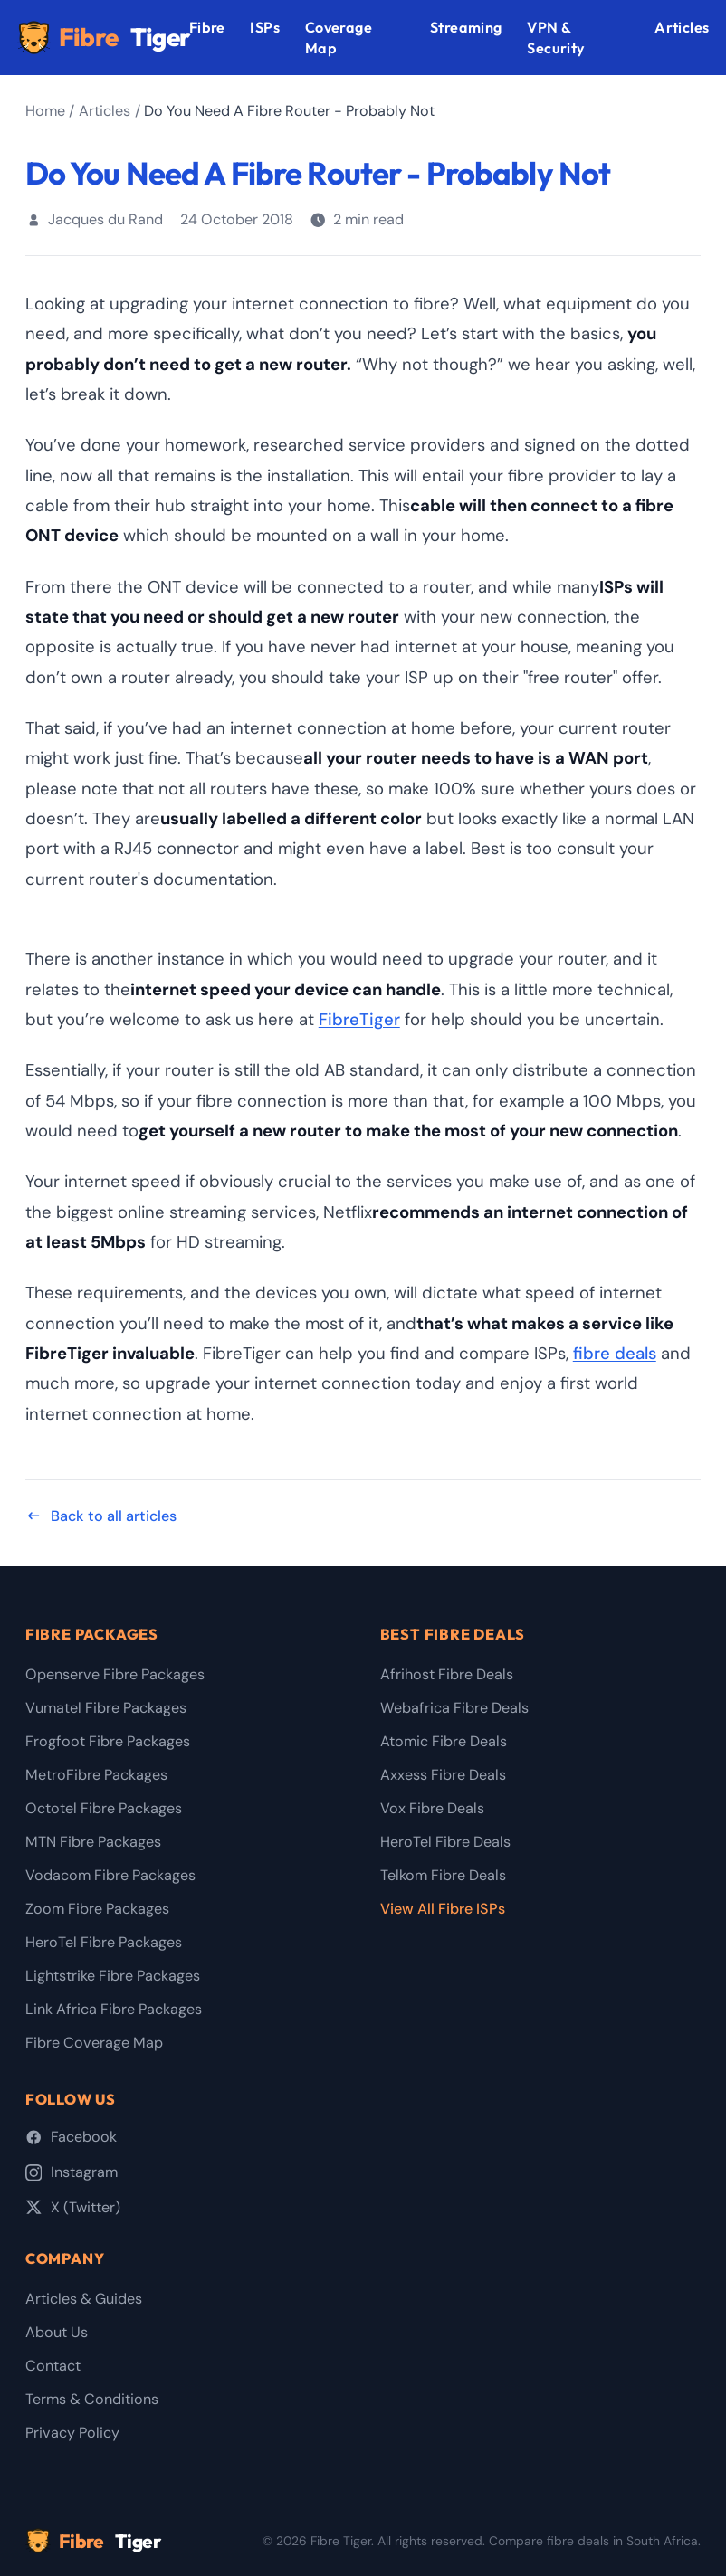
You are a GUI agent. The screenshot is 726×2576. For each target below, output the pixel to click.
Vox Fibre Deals (432, 1808)
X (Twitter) (72, 2207)
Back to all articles (101, 1516)
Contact (53, 2365)
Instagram (71, 2172)
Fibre (103, 37)
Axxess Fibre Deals (443, 1774)
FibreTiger (359, 1020)
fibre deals (614, 1353)
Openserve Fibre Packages (115, 1674)
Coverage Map (338, 37)
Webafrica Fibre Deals (454, 1707)
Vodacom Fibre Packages (110, 1875)
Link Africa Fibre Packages (113, 2009)
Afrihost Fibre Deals (446, 1674)
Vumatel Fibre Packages (105, 1707)
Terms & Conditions (91, 2399)
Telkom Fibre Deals (443, 1875)
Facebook (71, 2136)
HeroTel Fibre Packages (103, 1942)
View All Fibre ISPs (442, 1908)
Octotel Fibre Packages (103, 1808)
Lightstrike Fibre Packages (112, 1975)
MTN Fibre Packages (93, 1841)
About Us (56, 2332)
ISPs (265, 27)
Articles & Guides (83, 2298)
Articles (681, 27)
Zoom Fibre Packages (97, 1908)
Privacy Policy (72, 2432)
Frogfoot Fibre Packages (107, 1741)
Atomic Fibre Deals (443, 1741)
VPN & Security (556, 37)
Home (45, 110)
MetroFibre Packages (96, 1774)
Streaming (466, 27)
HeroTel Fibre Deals (445, 1841)
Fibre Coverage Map (94, 2042)
